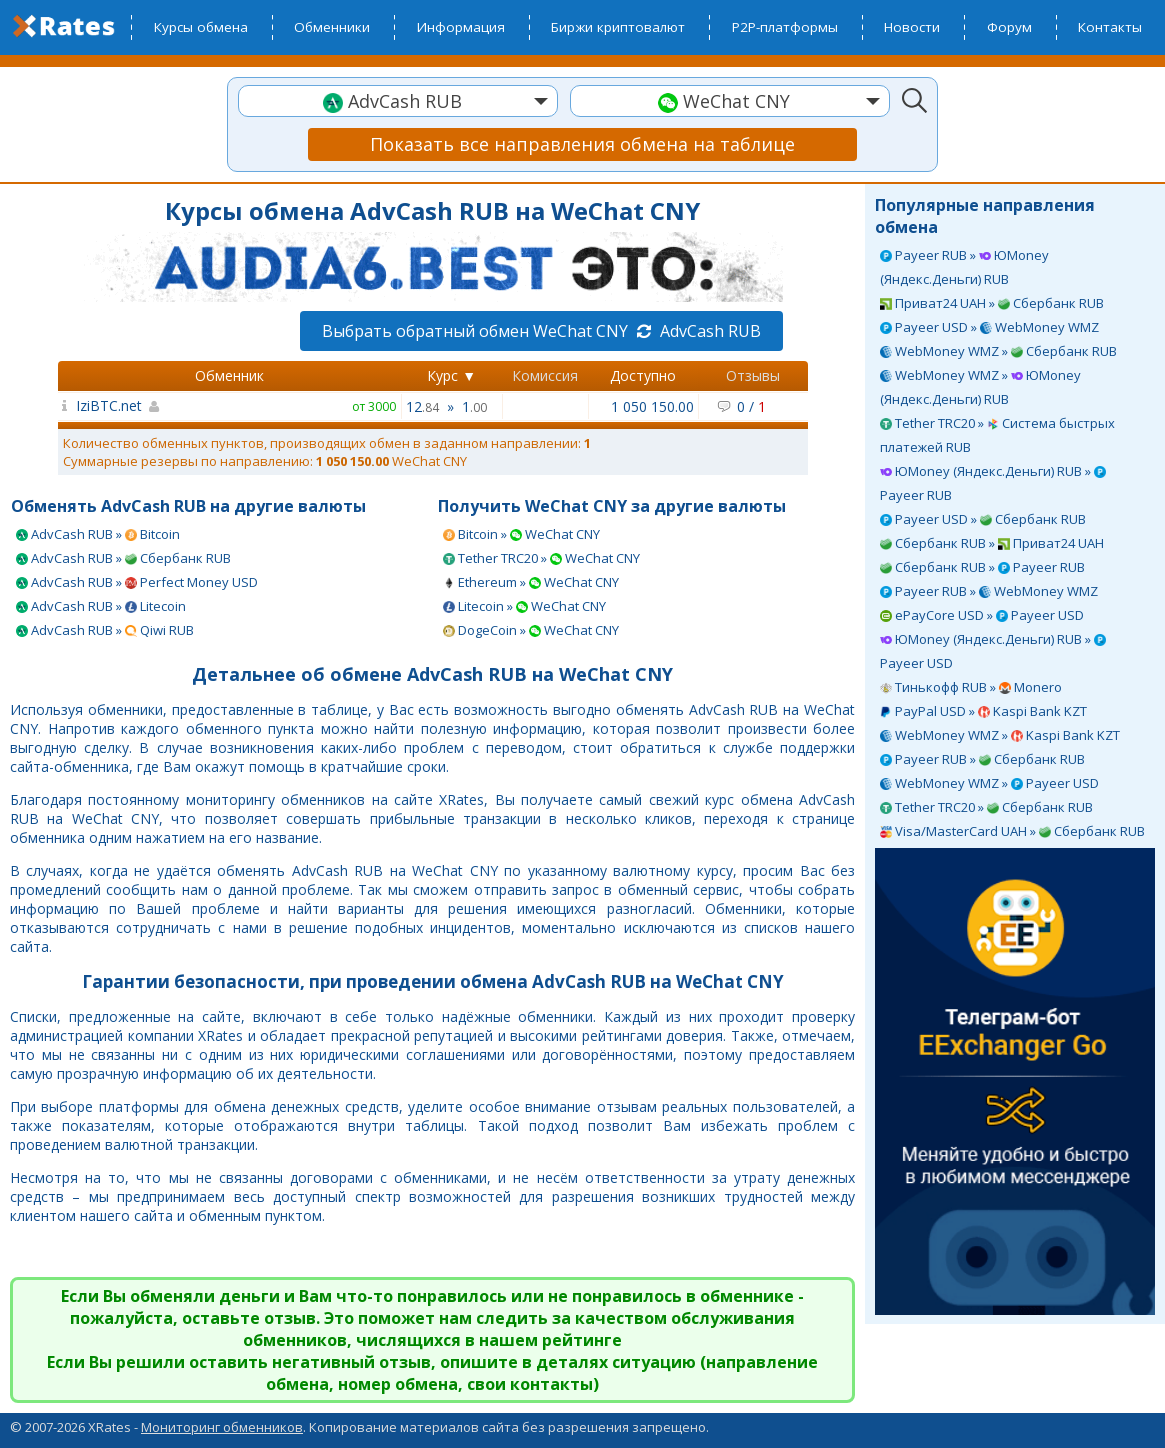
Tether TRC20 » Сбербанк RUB (986, 807)
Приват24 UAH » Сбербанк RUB (992, 303)
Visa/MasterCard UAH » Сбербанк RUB (1012, 831)
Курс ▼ (451, 375)
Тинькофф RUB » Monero (971, 687)
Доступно (643, 375)
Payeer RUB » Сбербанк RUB (982, 759)
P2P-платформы (785, 27)
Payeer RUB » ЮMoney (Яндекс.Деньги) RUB (964, 267)
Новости (912, 27)
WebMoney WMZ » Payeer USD (989, 783)
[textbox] (398, 101)
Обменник (229, 375)
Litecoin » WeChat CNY (524, 606)
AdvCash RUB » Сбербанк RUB (123, 558)
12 (422, 406)
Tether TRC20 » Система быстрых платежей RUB (997, 435)
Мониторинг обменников (222, 1427)
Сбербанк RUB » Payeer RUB (982, 567)
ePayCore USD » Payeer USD (982, 615)
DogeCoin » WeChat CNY (531, 630)
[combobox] (398, 101)
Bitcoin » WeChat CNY (521, 534)
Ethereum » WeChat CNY (531, 582)
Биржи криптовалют (618, 27)
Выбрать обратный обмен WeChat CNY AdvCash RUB (541, 331)
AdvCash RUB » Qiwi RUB (105, 630)
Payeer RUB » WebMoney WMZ (989, 591)
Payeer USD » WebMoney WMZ (989, 327)
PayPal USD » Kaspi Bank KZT (983, 711)
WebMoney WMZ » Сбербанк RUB (998, 351)
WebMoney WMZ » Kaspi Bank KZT (1000, 735)
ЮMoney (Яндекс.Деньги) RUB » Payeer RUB (993, 483)
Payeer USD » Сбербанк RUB (983, 519)
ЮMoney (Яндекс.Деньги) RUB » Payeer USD (993, 651)
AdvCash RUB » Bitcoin (98, 534)
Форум (1009, 27)
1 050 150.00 (652, 406)
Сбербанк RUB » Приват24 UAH (992, 543)
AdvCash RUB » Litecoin (101, 606)
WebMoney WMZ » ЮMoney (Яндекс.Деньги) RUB (980, 387)
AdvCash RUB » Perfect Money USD (137, 582)
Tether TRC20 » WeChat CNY (541, 558)
